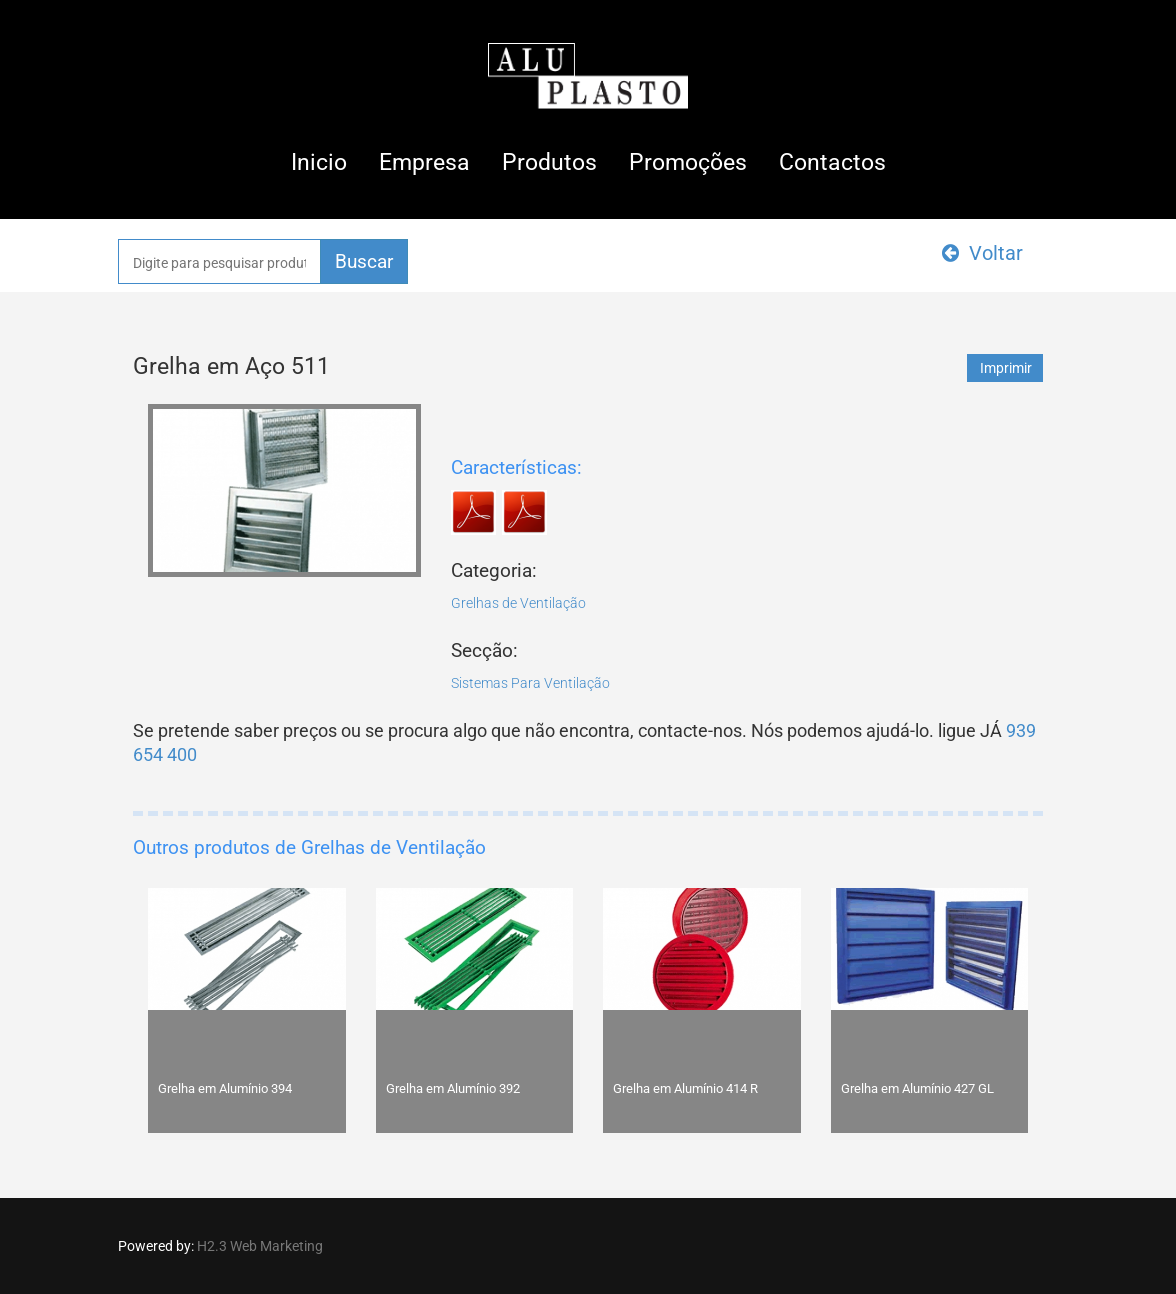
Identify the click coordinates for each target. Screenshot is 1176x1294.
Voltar (982, 253)
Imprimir (1006, 368)
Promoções (688, 162)
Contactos (832, 162)
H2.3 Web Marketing (260, 1246)
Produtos (549, 162)
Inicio (319, 162)
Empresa (424, 162)
